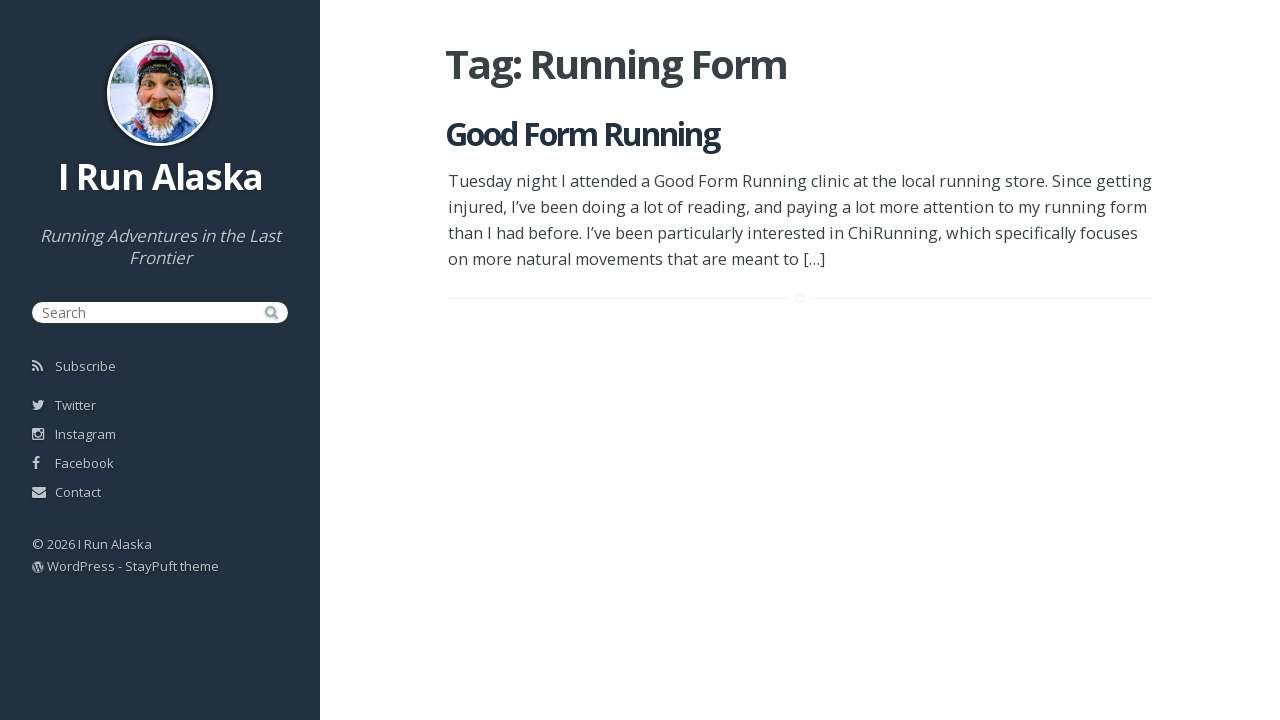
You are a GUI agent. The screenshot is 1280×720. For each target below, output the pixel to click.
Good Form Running (582, 133)
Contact (66, 492)
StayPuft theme (172, 566)
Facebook (73, 463)
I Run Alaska (160, 176)
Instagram (74, 434)
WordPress (81, 566)
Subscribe (74, 366)
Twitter (64, 405)
